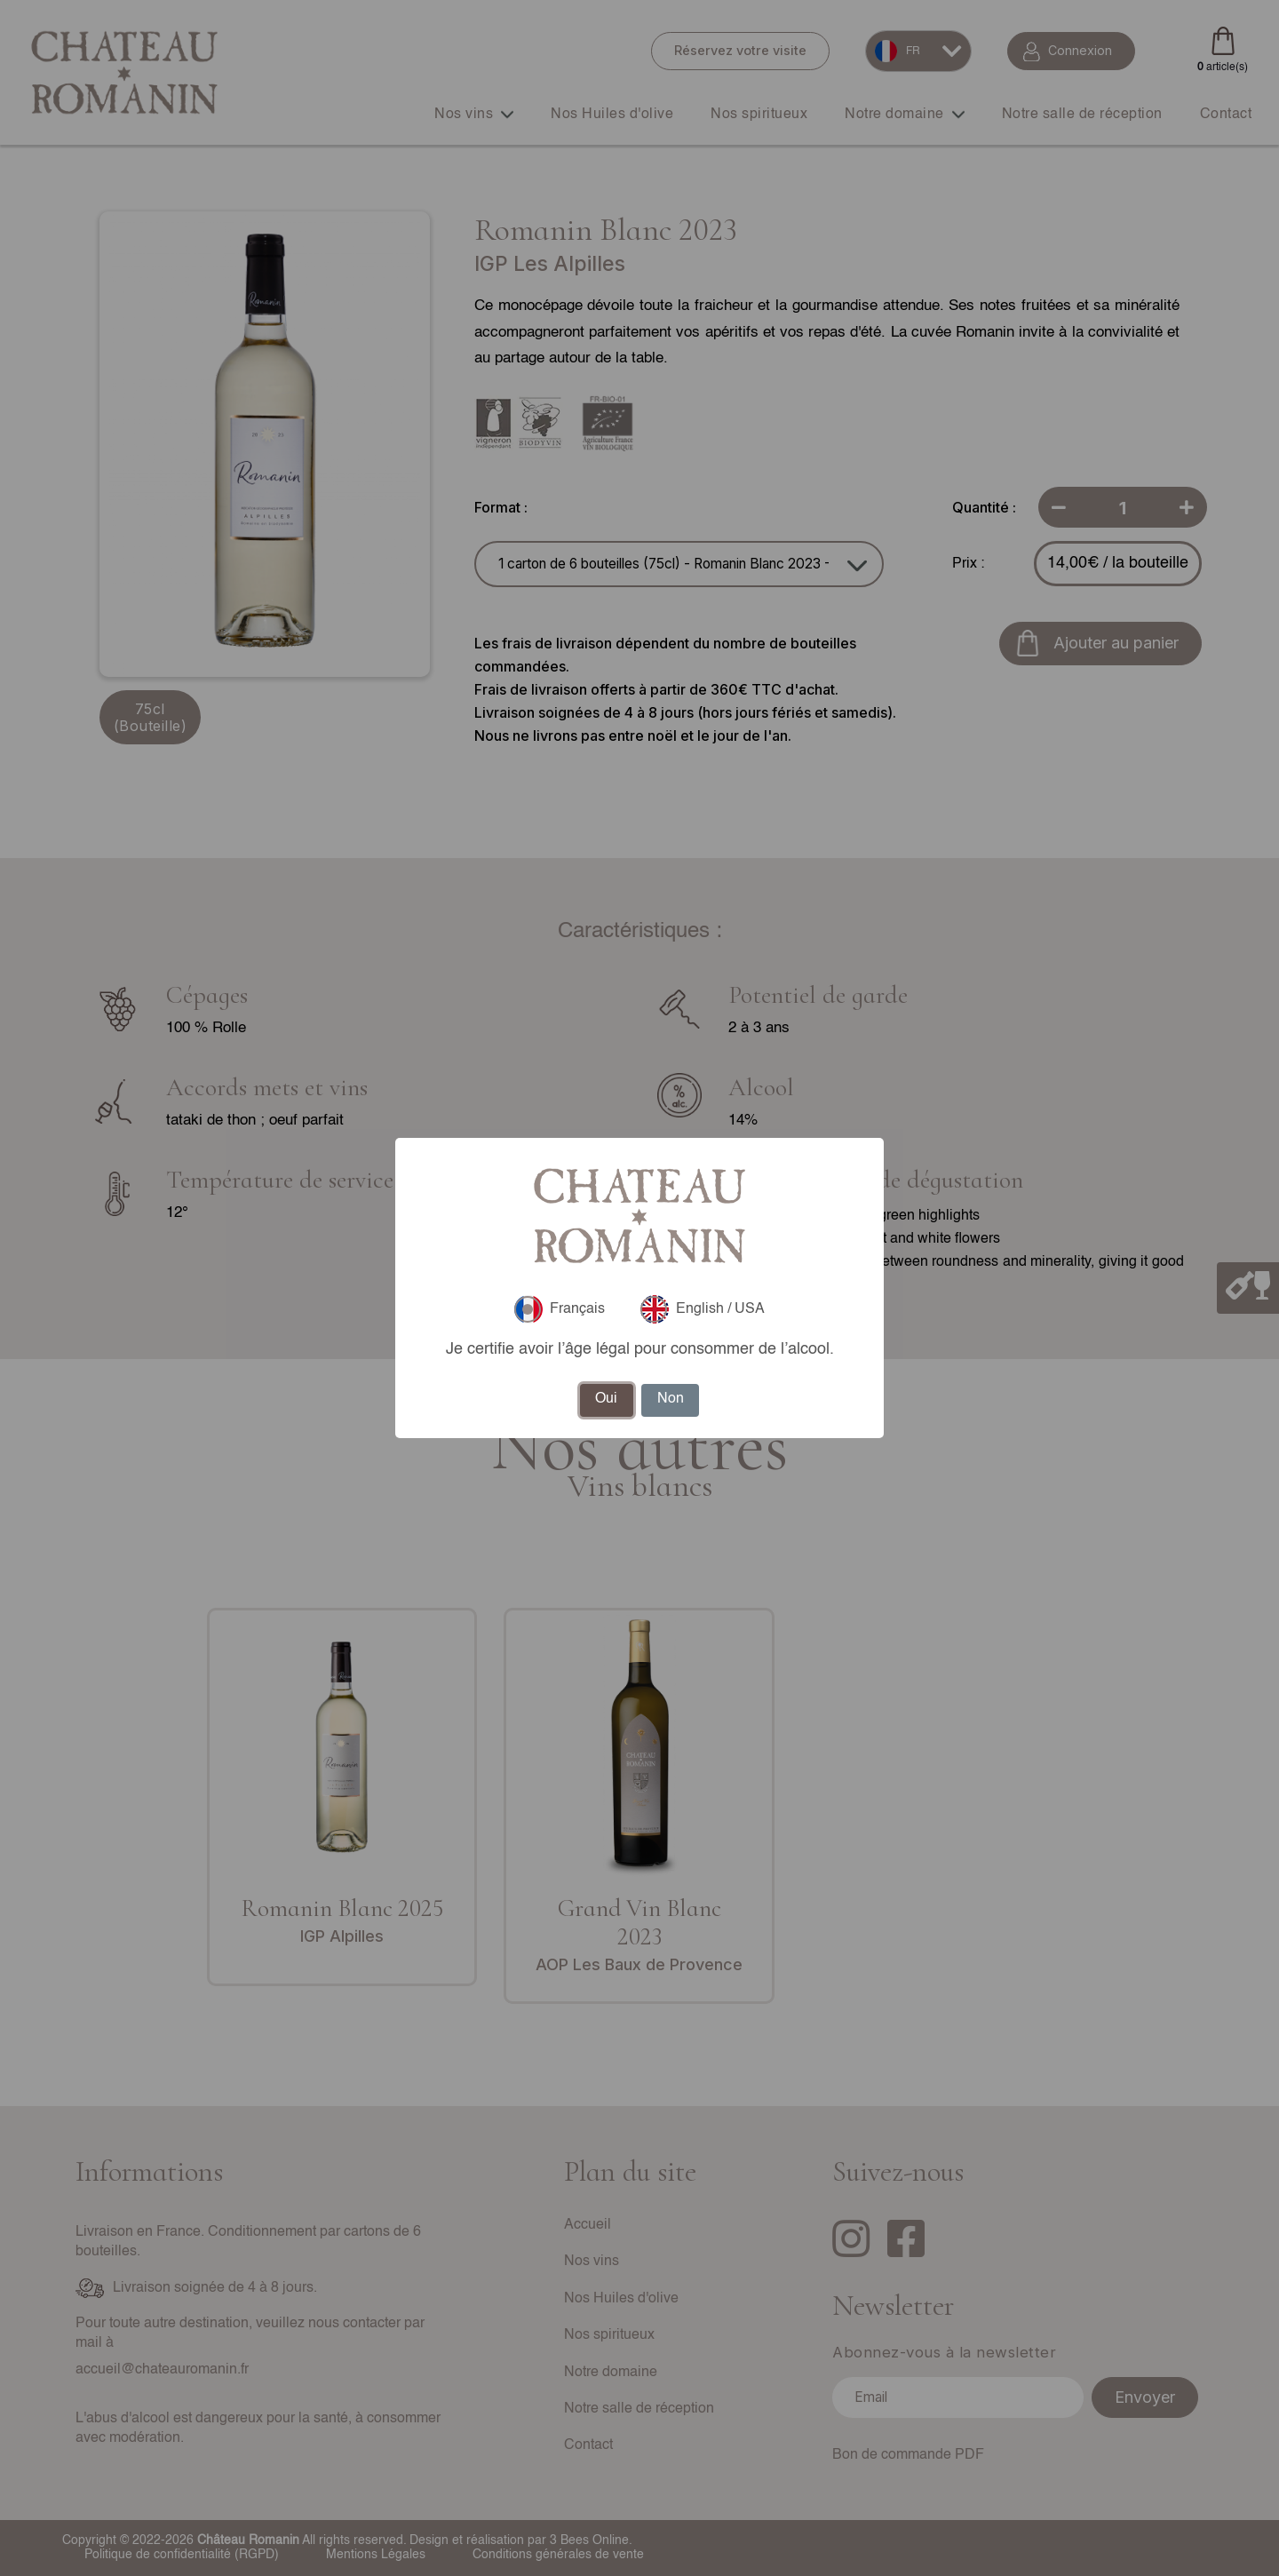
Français (559, 1309)
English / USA (702, 1309)
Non (670, 1399)
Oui (606, 1399)
